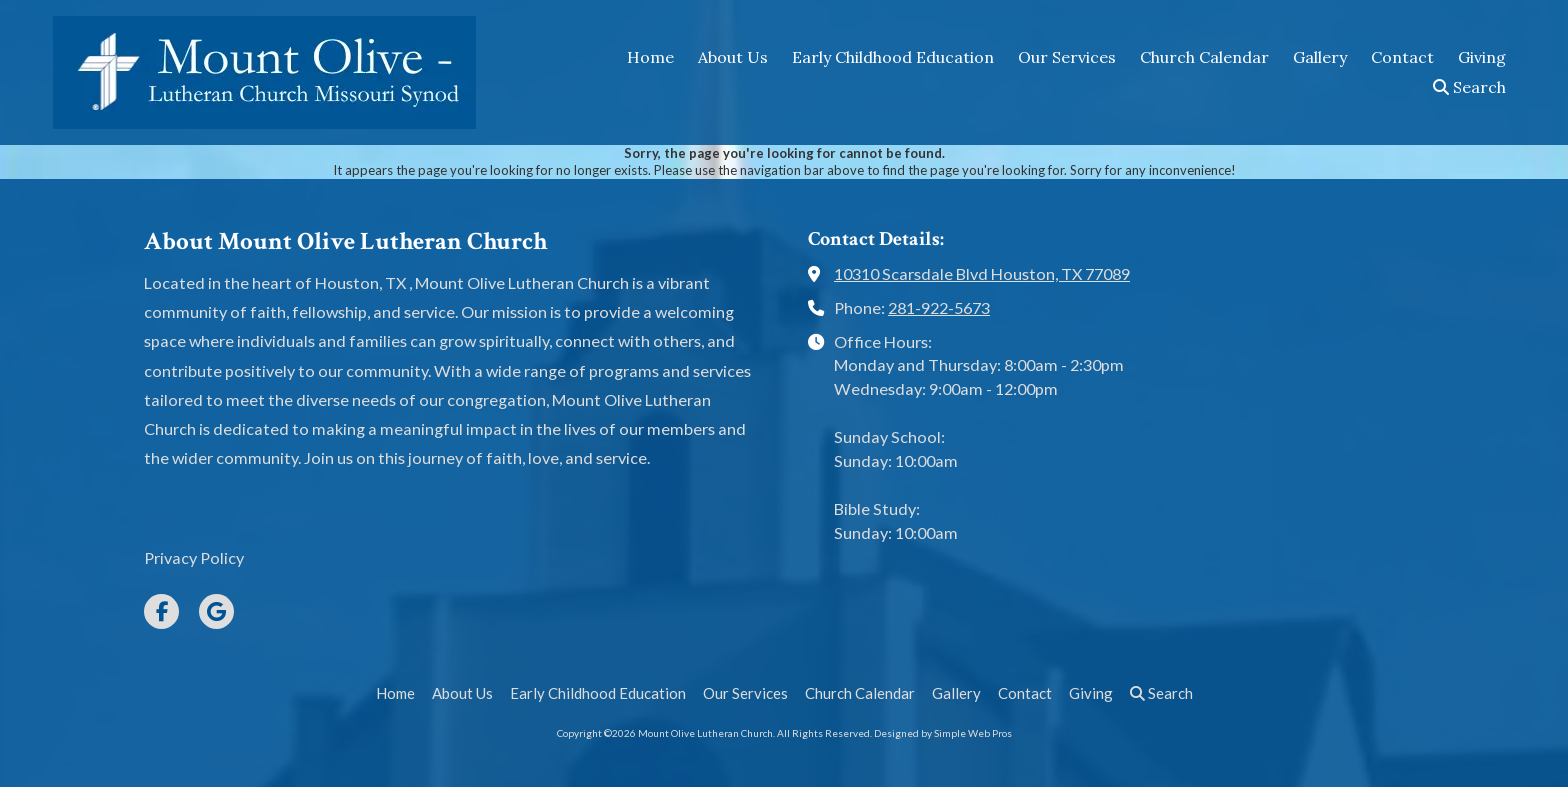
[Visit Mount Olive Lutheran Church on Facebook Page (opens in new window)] (161, 611)
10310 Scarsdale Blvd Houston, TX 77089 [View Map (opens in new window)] (982, 273)
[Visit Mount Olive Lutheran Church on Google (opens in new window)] (216, 611)
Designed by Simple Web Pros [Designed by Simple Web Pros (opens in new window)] (943, 733)
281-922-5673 (939, 307)
